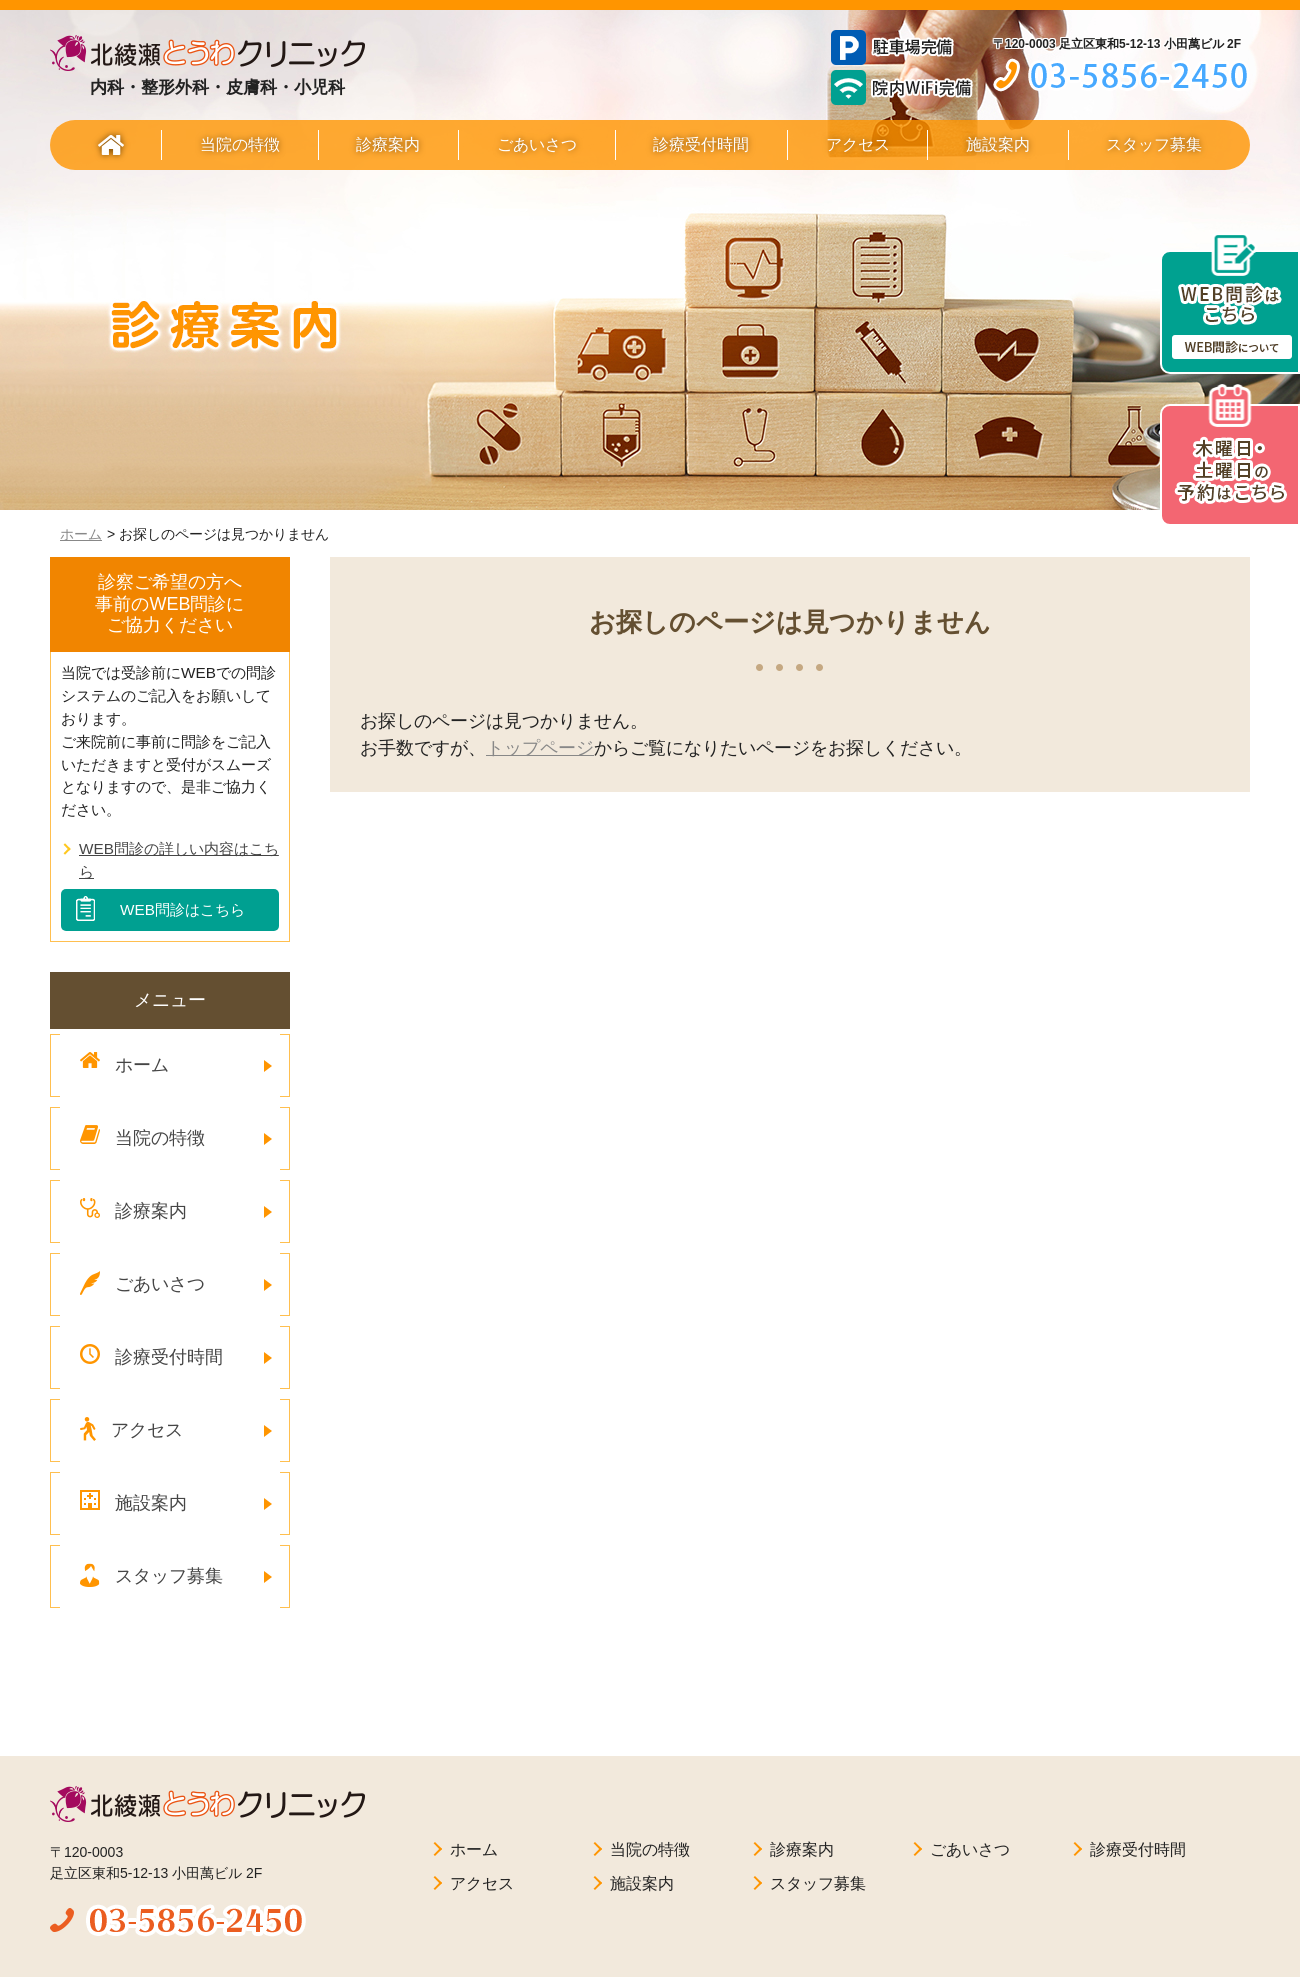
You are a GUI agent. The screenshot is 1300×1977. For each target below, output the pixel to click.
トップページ (540, 748)
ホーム (81, 534)
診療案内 (388, 144)
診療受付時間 (701, 144)
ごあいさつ (537, 144)
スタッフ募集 (1154, 144)
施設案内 (998, 144)
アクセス (858, 144)
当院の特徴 (240, 144)
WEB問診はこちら (182, 909)
